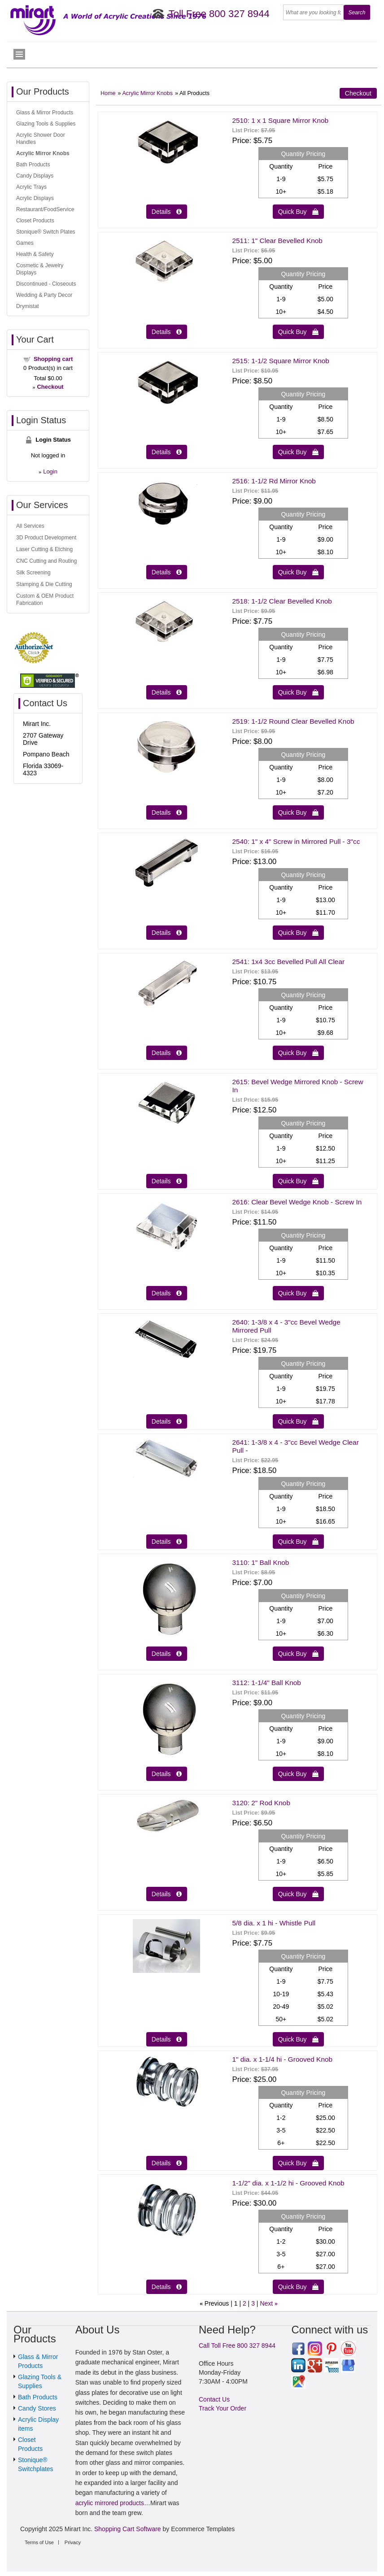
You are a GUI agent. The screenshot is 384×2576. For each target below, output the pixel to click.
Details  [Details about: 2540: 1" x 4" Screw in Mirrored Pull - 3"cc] (167, 933)
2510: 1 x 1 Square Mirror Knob (280, 120)
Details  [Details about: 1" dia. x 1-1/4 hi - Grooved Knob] (167, 2163)
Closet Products (35, 220)
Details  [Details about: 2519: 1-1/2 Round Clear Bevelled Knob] (167, 812)
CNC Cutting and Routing (46, 561)
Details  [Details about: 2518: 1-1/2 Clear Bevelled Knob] (167, 692)
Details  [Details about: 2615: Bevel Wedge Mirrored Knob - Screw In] (167, 1181)
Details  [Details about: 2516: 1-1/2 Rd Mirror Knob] (167, 572)
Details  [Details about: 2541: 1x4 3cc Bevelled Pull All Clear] (167, 1053)
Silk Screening (33, 572)
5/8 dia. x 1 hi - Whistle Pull (273, 1923)
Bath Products (33, 164)
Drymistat (27, 306)
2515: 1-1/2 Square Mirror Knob (280, 361)
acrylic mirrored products (109, 2502)
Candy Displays (34, 176)
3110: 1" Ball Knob (260, 1562)
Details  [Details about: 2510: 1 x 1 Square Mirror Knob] (167, 212)
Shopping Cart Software (127, 2529)
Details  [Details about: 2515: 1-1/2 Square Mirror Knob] (167, 452)
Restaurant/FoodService (45, 209)
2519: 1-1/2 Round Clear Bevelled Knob (293, 721)
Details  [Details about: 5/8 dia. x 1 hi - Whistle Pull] (167, 2039)
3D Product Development (46, 537)
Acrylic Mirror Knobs (147, 93)
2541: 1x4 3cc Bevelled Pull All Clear (288, 961)
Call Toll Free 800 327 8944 (237, 2345)
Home (108, 93)
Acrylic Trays (31, 187)
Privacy (73, 2542)
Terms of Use (39, 2542)
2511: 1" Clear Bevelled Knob (277, 240)
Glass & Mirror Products (44, 112)
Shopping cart (53, 359)
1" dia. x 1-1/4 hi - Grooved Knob (282, 2059)
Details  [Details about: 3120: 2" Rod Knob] (167, 1894)
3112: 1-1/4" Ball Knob (266, 1682)
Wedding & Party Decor (44, 295)
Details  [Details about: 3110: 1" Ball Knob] (167, 1654)
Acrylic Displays (35, 198)
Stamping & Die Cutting (44, 584)
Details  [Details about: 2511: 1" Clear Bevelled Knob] (167, 332)
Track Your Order (222, 2408)
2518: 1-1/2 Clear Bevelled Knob (282, 601)
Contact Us (214, 2399)
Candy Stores (37, 2408)
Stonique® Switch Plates (45, 232)
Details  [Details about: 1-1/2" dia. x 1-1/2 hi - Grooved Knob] (167, 2287)
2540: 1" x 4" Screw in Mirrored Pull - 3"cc (296, 841)
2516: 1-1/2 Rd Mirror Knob (274, 481)
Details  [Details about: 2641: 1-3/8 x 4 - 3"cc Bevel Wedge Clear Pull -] (167, 1541)
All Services (30, 526)
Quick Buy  (298, 212)
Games (25, 243)
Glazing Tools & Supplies (46, 124)
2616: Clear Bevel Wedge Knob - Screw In (297, 1202)
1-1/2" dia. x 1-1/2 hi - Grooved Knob (288, 2183)
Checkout (358, 93)
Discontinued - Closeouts (46, 284)
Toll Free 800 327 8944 (219, 13)
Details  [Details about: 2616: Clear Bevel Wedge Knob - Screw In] (167, 1293)
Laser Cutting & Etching (44, 549)
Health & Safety (34, 254)
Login (50, 471)
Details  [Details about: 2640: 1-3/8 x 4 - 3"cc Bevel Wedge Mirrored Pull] (167, 1421)
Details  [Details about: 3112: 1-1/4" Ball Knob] (167, 1774)
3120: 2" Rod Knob (261, 1803)
